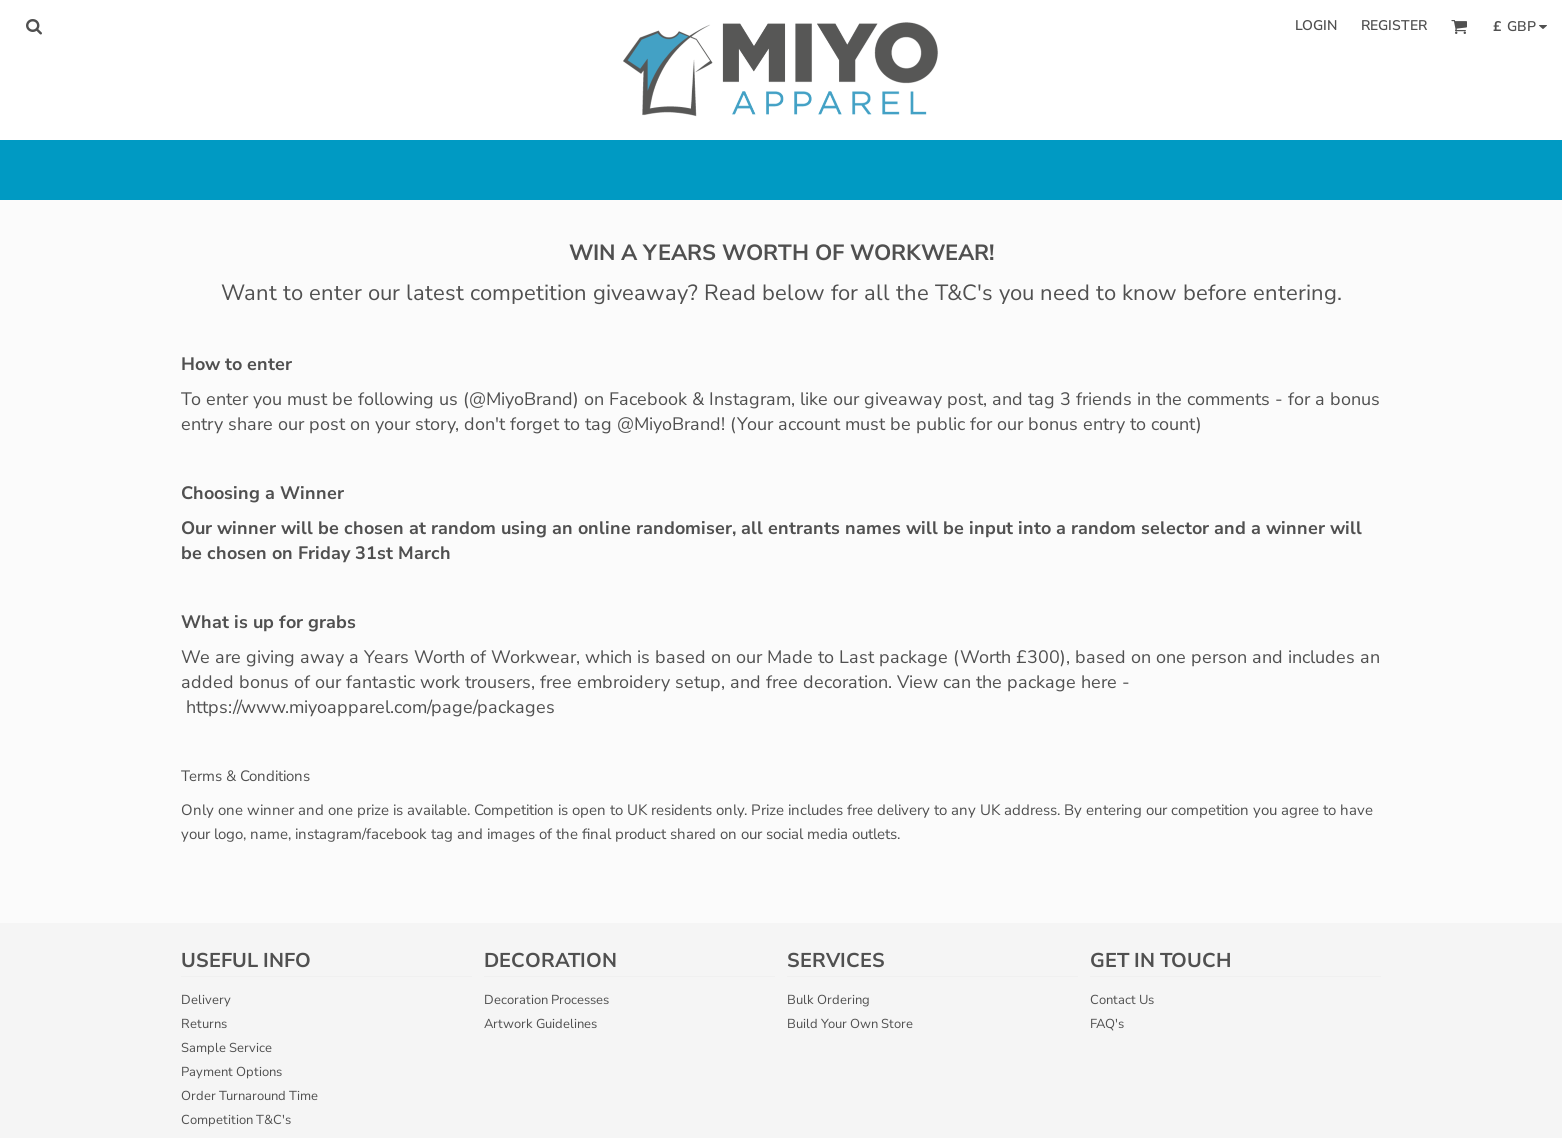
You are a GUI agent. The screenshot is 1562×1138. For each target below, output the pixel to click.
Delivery (206, 1000)
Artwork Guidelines (540, 1024)
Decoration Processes (546, 1000)
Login (1316, 25)
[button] (33, 26)
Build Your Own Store (850, 1024)
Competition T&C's (236, 1120)
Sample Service (226, 1048)
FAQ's (1107, 1024)
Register (1394, 25)
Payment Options (231, 1072)
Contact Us (1122, 1000)
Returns (204, 1024)
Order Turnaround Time (249, 1096)
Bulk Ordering (828, 1000)
